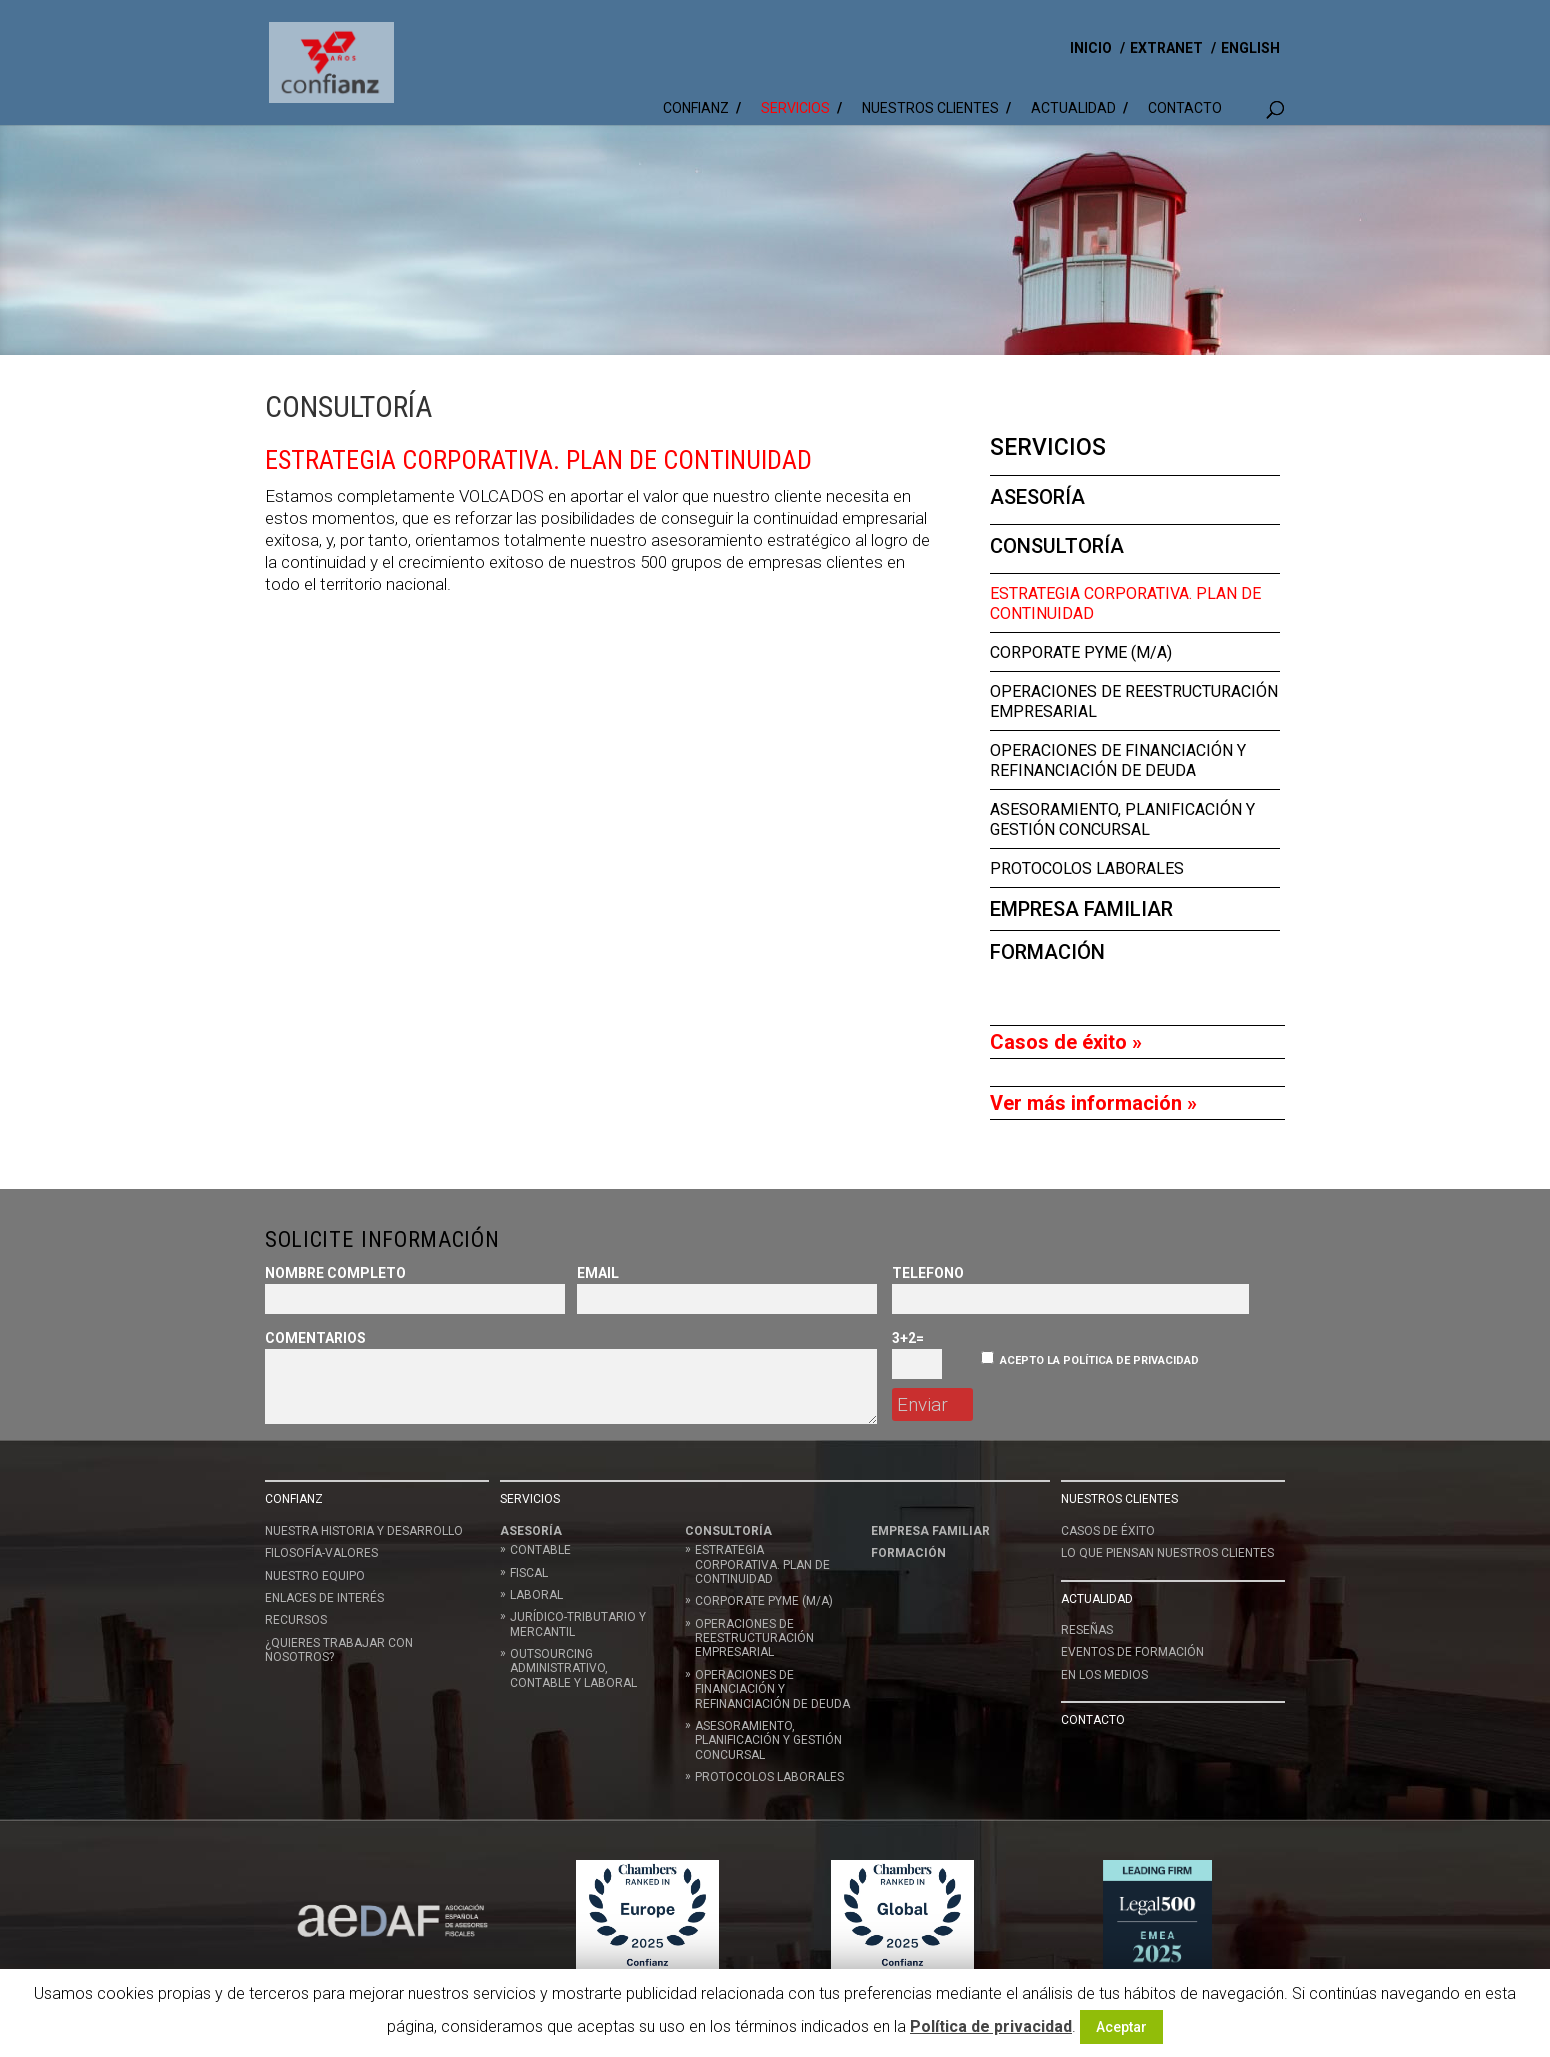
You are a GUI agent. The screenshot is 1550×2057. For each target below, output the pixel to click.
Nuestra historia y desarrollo (364, 1531)
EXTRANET (1166, 48)
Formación (1047, 952)
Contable (540, 1550)
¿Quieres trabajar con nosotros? (339, 1650)
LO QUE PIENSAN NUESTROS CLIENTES (1167, 1553)
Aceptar (1121, 2027)
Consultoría (1057, 546)
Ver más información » (1093, 1103)
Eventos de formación (1132, 1652)
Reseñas (1087, 1630)
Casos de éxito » (1066, 1042)
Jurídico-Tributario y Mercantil (578, 1624)
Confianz (696, 108)
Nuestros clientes (930, 108)
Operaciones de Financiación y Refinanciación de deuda (1118, 760)
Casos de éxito (1108, 1531)
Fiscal (529, 1573)
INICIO (1091, 48)
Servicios (795, 108)
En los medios (1104, 1675)
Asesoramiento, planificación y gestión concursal (1122, 819)
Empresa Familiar (1081, 909)
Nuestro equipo (315, 1576)
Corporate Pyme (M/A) (1081, 652)
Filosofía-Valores (321, 1553)
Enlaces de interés (324, 1598)
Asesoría (1037, 497)
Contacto (1185, 108)
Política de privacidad (991, 2026)
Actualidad (1073, 108)
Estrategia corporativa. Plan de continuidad (762, 1564)
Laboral (536, 1595)
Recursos (296, 1620)
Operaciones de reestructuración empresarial (754, 1638)
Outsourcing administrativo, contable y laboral (573, 1668)
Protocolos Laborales (1087, 868)
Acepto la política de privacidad (1099, 1360)
